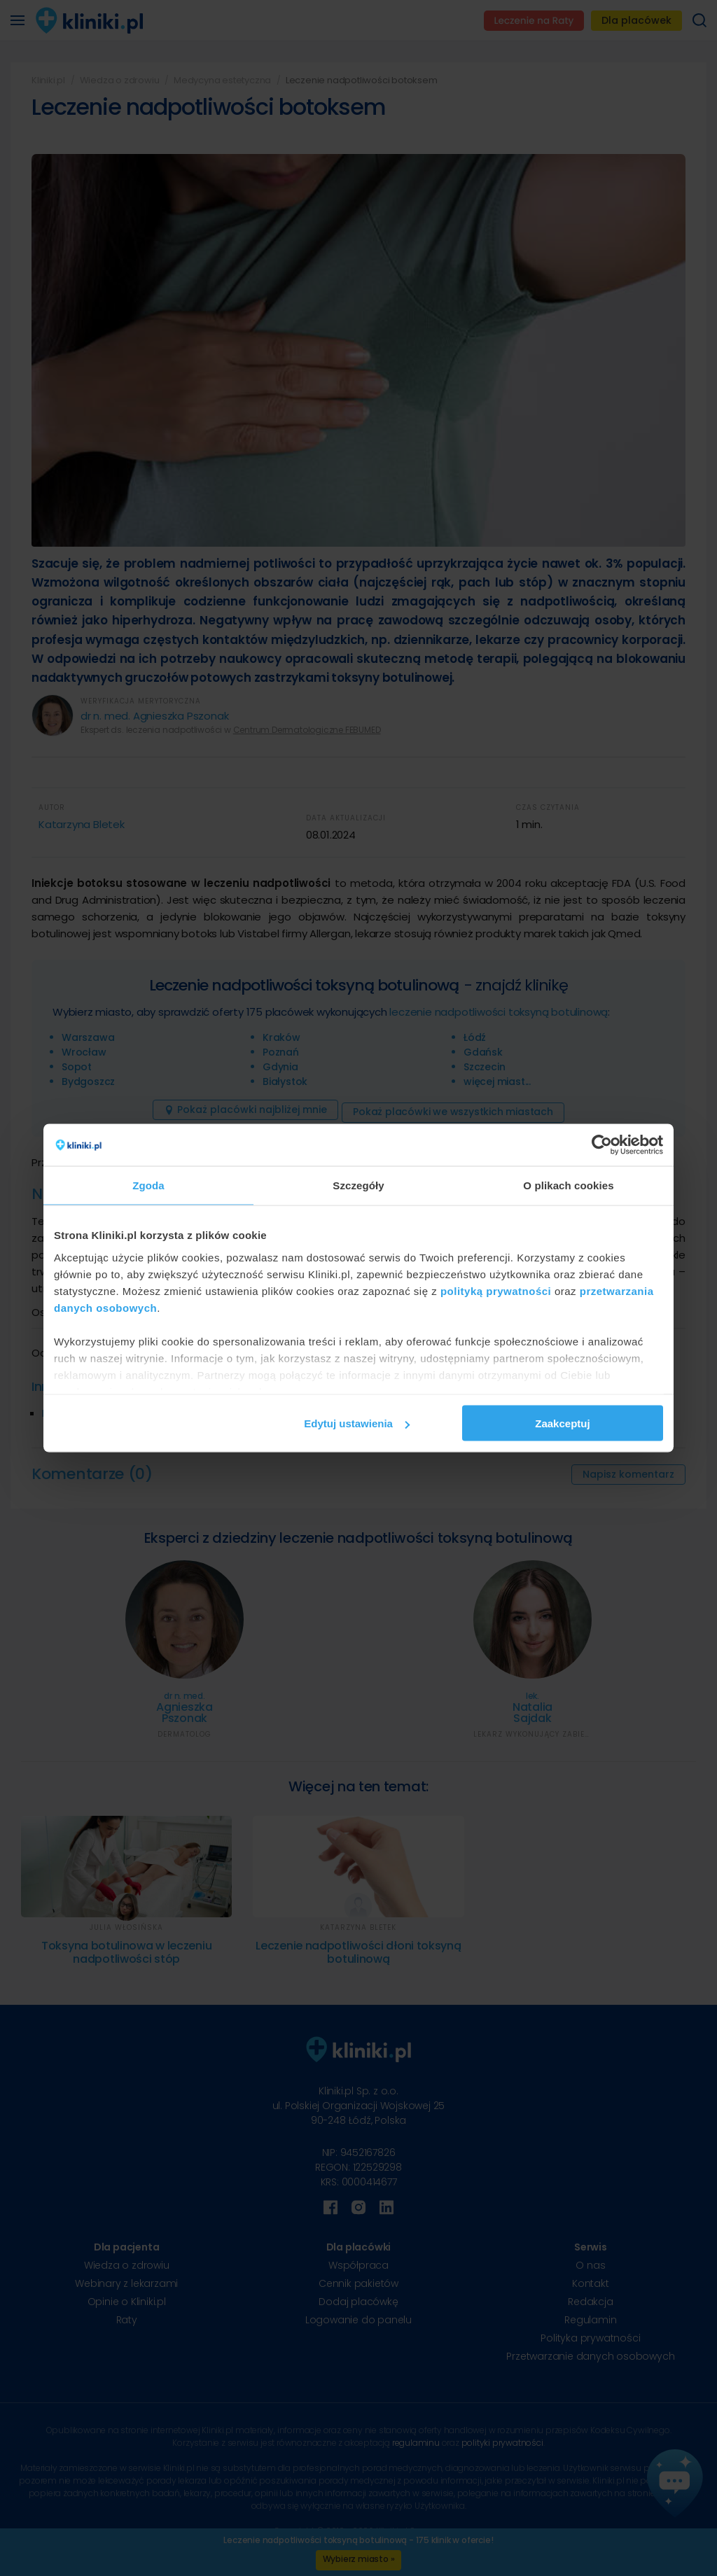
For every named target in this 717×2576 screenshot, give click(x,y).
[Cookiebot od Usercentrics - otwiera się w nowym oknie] (602, 1145)
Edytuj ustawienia (357, 1423)
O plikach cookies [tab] (568, 1185)
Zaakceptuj (562, 1423)
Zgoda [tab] (148, 1185)
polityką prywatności (495, 1290)
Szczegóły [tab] (358, 1185)
